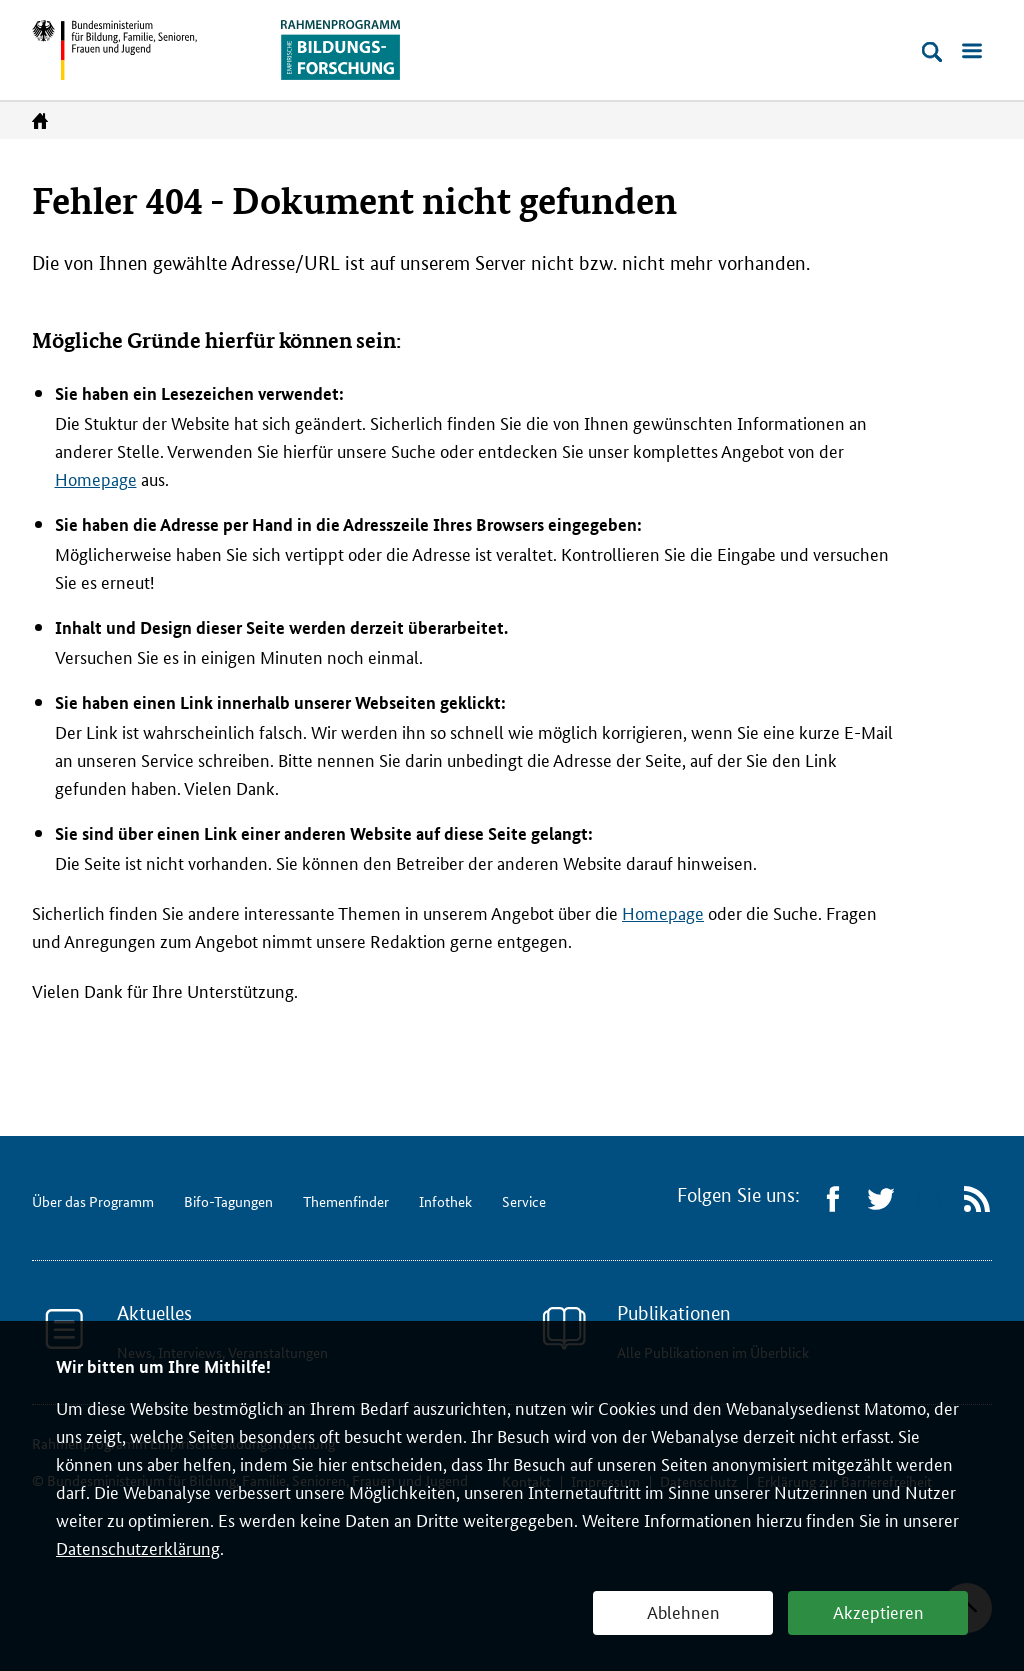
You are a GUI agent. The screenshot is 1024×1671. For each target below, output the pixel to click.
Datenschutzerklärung (138, 1547)
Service (524, 1201)
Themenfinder (346, 1201)
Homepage (96, 478)
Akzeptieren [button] (878, 1611)
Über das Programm (93, 1201)
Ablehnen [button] (683, 1611)
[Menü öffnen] (972, 52)
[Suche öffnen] (932, 52)
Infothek (445, 1201)
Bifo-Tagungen (228, 1201)
